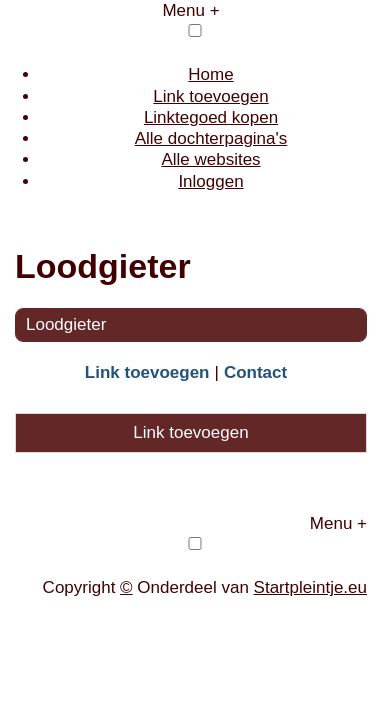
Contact (255, 372)
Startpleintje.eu (310, 587)
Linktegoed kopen (211, 117)
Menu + (190, 10)
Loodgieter (66, 324)
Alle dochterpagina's (211, 138)
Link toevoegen (210, 96)
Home (210, 74)
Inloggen (210, 181)
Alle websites (210, 159)
